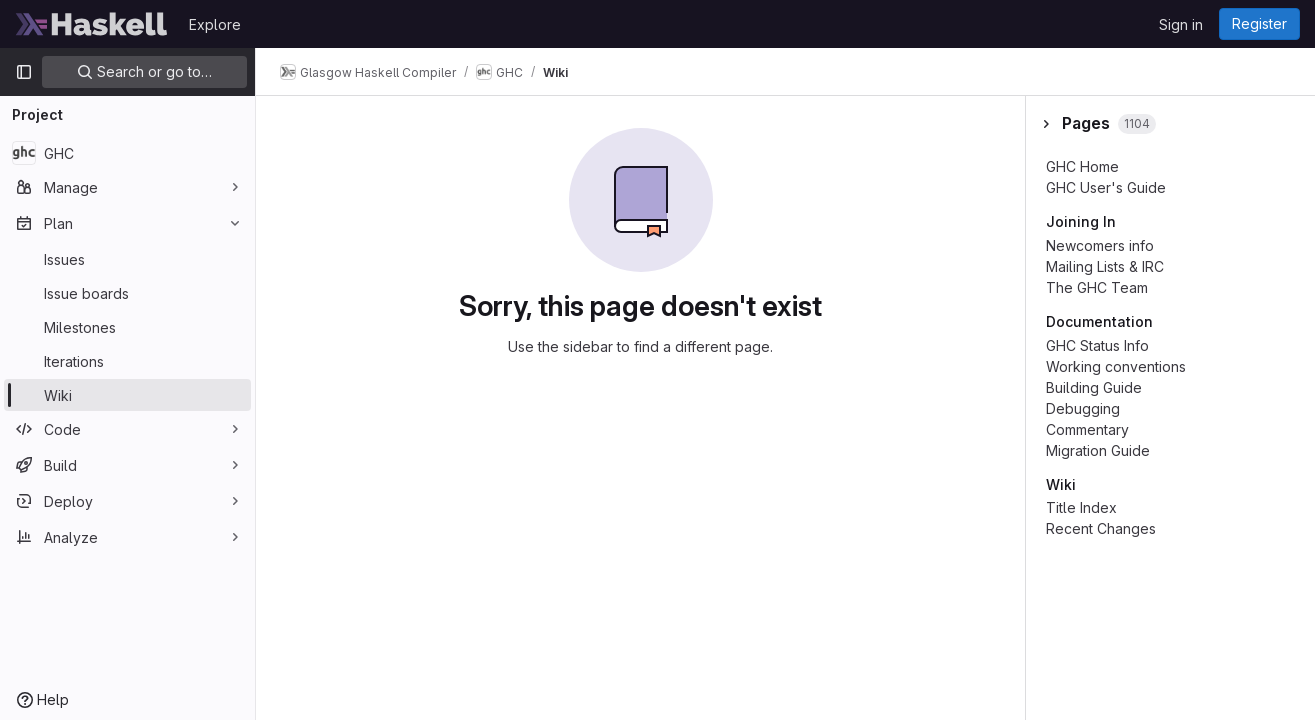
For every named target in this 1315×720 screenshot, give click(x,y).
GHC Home (1082, 166)
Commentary (1087, 429)
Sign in (1181, 24)
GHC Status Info (1097, 345)
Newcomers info (1100, 245)
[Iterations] (127, 361)
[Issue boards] (127, 293)
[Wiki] (127, 395)
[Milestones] (127, 327)
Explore (215, 24)
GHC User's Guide (1106, 187)
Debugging (1083, 408)
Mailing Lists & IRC (1105, 266)
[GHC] (127, 153)
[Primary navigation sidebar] (24, 72)
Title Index (1081, 507)
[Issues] (127, 259)
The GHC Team (1097, 287)
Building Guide (1094, 387)
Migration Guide (1098, 450)
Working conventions (1116, 366)
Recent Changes (1101, 528)
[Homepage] (92, 24)
